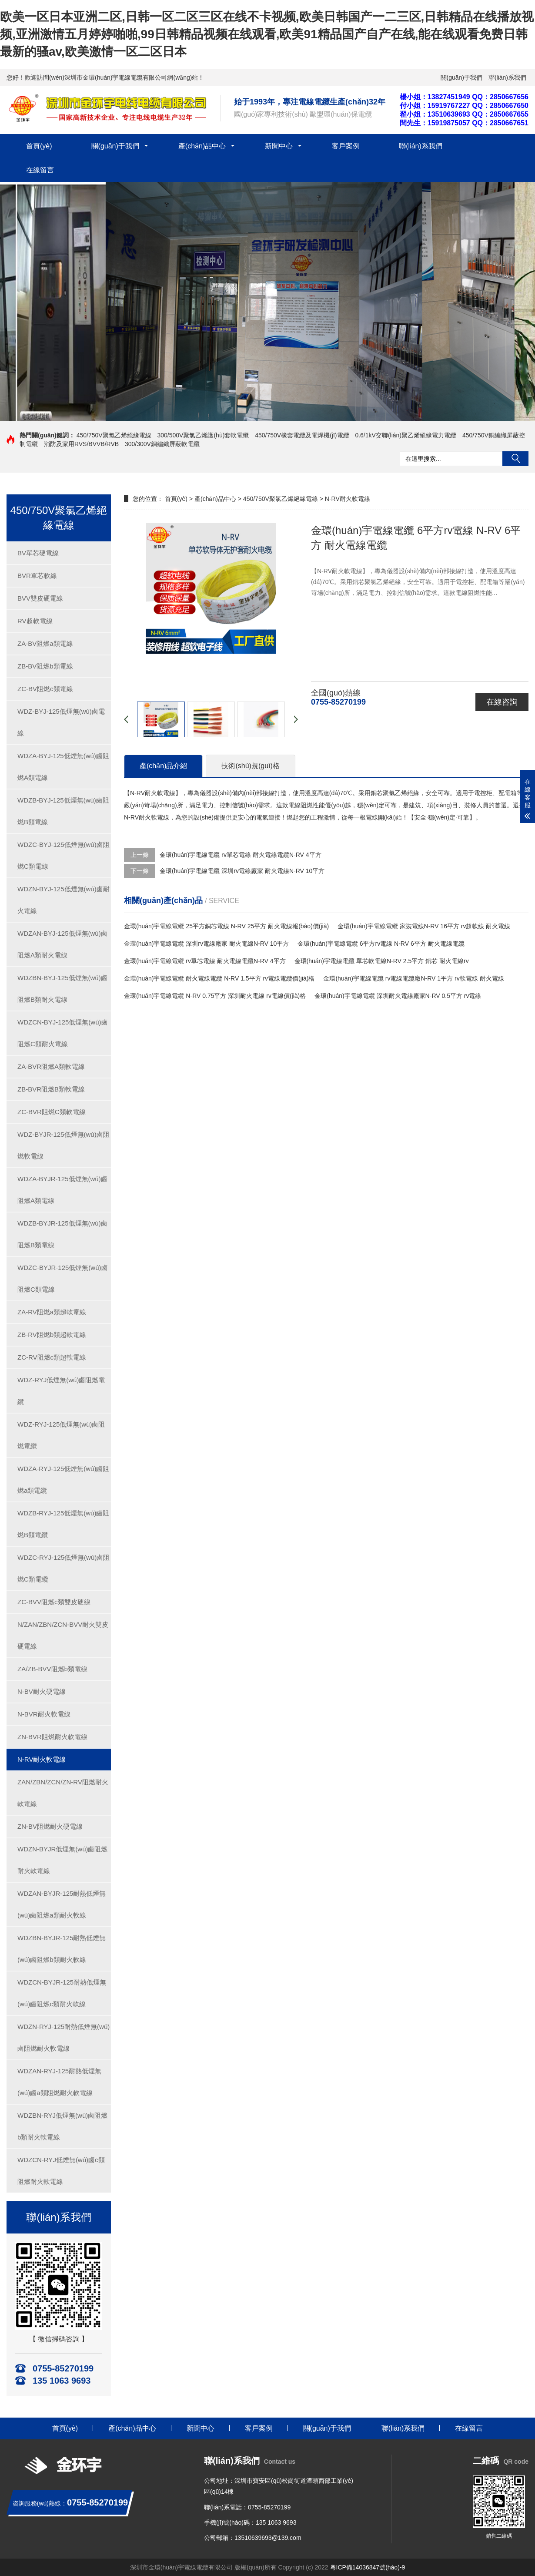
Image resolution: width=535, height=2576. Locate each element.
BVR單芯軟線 (37, 575)
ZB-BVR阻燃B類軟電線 (51, 1089)
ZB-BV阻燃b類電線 (45, 666)
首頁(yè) (39, 146)
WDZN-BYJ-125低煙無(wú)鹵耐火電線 (63, 899)
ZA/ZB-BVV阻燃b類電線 (52, 1669)
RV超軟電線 (35, 621)
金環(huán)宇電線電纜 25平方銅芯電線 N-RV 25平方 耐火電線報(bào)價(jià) (226, 926)
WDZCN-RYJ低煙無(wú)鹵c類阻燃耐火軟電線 (61, 2170)
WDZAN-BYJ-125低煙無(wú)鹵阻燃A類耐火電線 (62, 944)
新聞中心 (279, 146)
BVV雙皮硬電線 (40, 598)
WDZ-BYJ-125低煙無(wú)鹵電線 (61, 722)
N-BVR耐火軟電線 (43, 1714)
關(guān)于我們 (461, 77)
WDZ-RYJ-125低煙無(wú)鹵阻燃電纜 (61, 1435)
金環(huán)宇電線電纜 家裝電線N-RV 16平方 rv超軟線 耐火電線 (424, 926)
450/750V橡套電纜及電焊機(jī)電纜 (302, 435)
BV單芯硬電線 (38, 553)
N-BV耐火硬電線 (41, 1691)
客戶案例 (346, 146)
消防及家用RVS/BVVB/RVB (81, 443)
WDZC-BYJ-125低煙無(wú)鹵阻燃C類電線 (63, 855)
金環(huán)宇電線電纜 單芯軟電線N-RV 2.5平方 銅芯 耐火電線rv (381, 960)
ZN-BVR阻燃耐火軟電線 (52, 1736)
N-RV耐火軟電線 (41, 1759)
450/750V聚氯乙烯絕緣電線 (114, 435)
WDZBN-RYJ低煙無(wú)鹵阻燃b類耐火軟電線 (62, 2126)
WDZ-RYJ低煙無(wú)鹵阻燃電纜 (61, 1390)
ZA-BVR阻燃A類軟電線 (51, 1066)
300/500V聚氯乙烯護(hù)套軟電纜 (203, 435)
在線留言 (40, 170)
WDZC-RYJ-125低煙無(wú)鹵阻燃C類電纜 (63, 1568)
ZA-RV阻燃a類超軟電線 (51, 1312)
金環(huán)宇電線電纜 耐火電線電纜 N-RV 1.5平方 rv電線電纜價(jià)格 (219, 978)
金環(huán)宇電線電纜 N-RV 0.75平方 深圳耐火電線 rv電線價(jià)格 (215, 995)
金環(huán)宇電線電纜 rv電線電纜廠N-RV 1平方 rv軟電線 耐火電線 (413, 978)
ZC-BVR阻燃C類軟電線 (51, 1111)
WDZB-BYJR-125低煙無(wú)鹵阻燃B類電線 (62, 1234)
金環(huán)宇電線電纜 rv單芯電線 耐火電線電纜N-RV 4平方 (240, 854)
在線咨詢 (502, 702)
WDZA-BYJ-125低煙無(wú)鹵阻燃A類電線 (63, 766)
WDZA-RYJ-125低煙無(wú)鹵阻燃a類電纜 (63, 1479)
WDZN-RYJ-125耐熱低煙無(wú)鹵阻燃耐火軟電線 (63, 2037)
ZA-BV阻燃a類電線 (45, 643)
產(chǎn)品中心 (202, 146)
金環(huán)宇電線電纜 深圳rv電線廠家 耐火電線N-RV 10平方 (242, 870)
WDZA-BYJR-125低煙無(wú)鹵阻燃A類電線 (62, 1189)
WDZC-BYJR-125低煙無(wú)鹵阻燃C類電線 (62, 1278)
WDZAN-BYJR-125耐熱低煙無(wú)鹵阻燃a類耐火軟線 (61, 1904)
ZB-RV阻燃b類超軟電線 (51, 1334)
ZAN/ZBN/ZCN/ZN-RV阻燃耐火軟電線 (62, 1792)
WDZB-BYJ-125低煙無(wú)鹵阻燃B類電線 (63, 811)
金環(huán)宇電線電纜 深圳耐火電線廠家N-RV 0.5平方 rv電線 (397, 995)
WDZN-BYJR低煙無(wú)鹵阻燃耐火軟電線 (62, 1859)
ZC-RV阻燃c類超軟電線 (51, 1357)
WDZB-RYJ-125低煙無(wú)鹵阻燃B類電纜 (63, 1523)
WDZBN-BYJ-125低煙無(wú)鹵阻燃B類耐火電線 (62, 988)
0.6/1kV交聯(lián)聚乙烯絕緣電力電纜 (405, 435)
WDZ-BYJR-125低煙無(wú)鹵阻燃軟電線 (63, 1145)
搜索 (515, 458)
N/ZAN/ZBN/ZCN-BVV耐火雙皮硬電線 (62, 1635)
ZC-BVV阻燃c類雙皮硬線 (53, 1601)
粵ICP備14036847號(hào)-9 (367, 2567)
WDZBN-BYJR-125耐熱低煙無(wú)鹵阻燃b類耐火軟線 (61, 1948)
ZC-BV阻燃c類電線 (45, 688)
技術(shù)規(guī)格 (250, 765)
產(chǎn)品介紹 (163, 765)
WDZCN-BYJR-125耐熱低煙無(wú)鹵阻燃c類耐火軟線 (61, 1993)
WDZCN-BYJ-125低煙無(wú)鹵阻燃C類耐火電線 (62, 1033)
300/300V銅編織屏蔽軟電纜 (162, 443)
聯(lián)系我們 (507, 77)
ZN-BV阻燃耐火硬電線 (50, 1826)
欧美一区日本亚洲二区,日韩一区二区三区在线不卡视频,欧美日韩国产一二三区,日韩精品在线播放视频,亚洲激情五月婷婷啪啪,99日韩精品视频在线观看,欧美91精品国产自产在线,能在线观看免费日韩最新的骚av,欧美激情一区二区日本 (267, 34)
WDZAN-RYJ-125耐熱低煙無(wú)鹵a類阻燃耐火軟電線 (59, 2081)
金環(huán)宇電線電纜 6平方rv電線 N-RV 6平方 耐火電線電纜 (381, 943)
